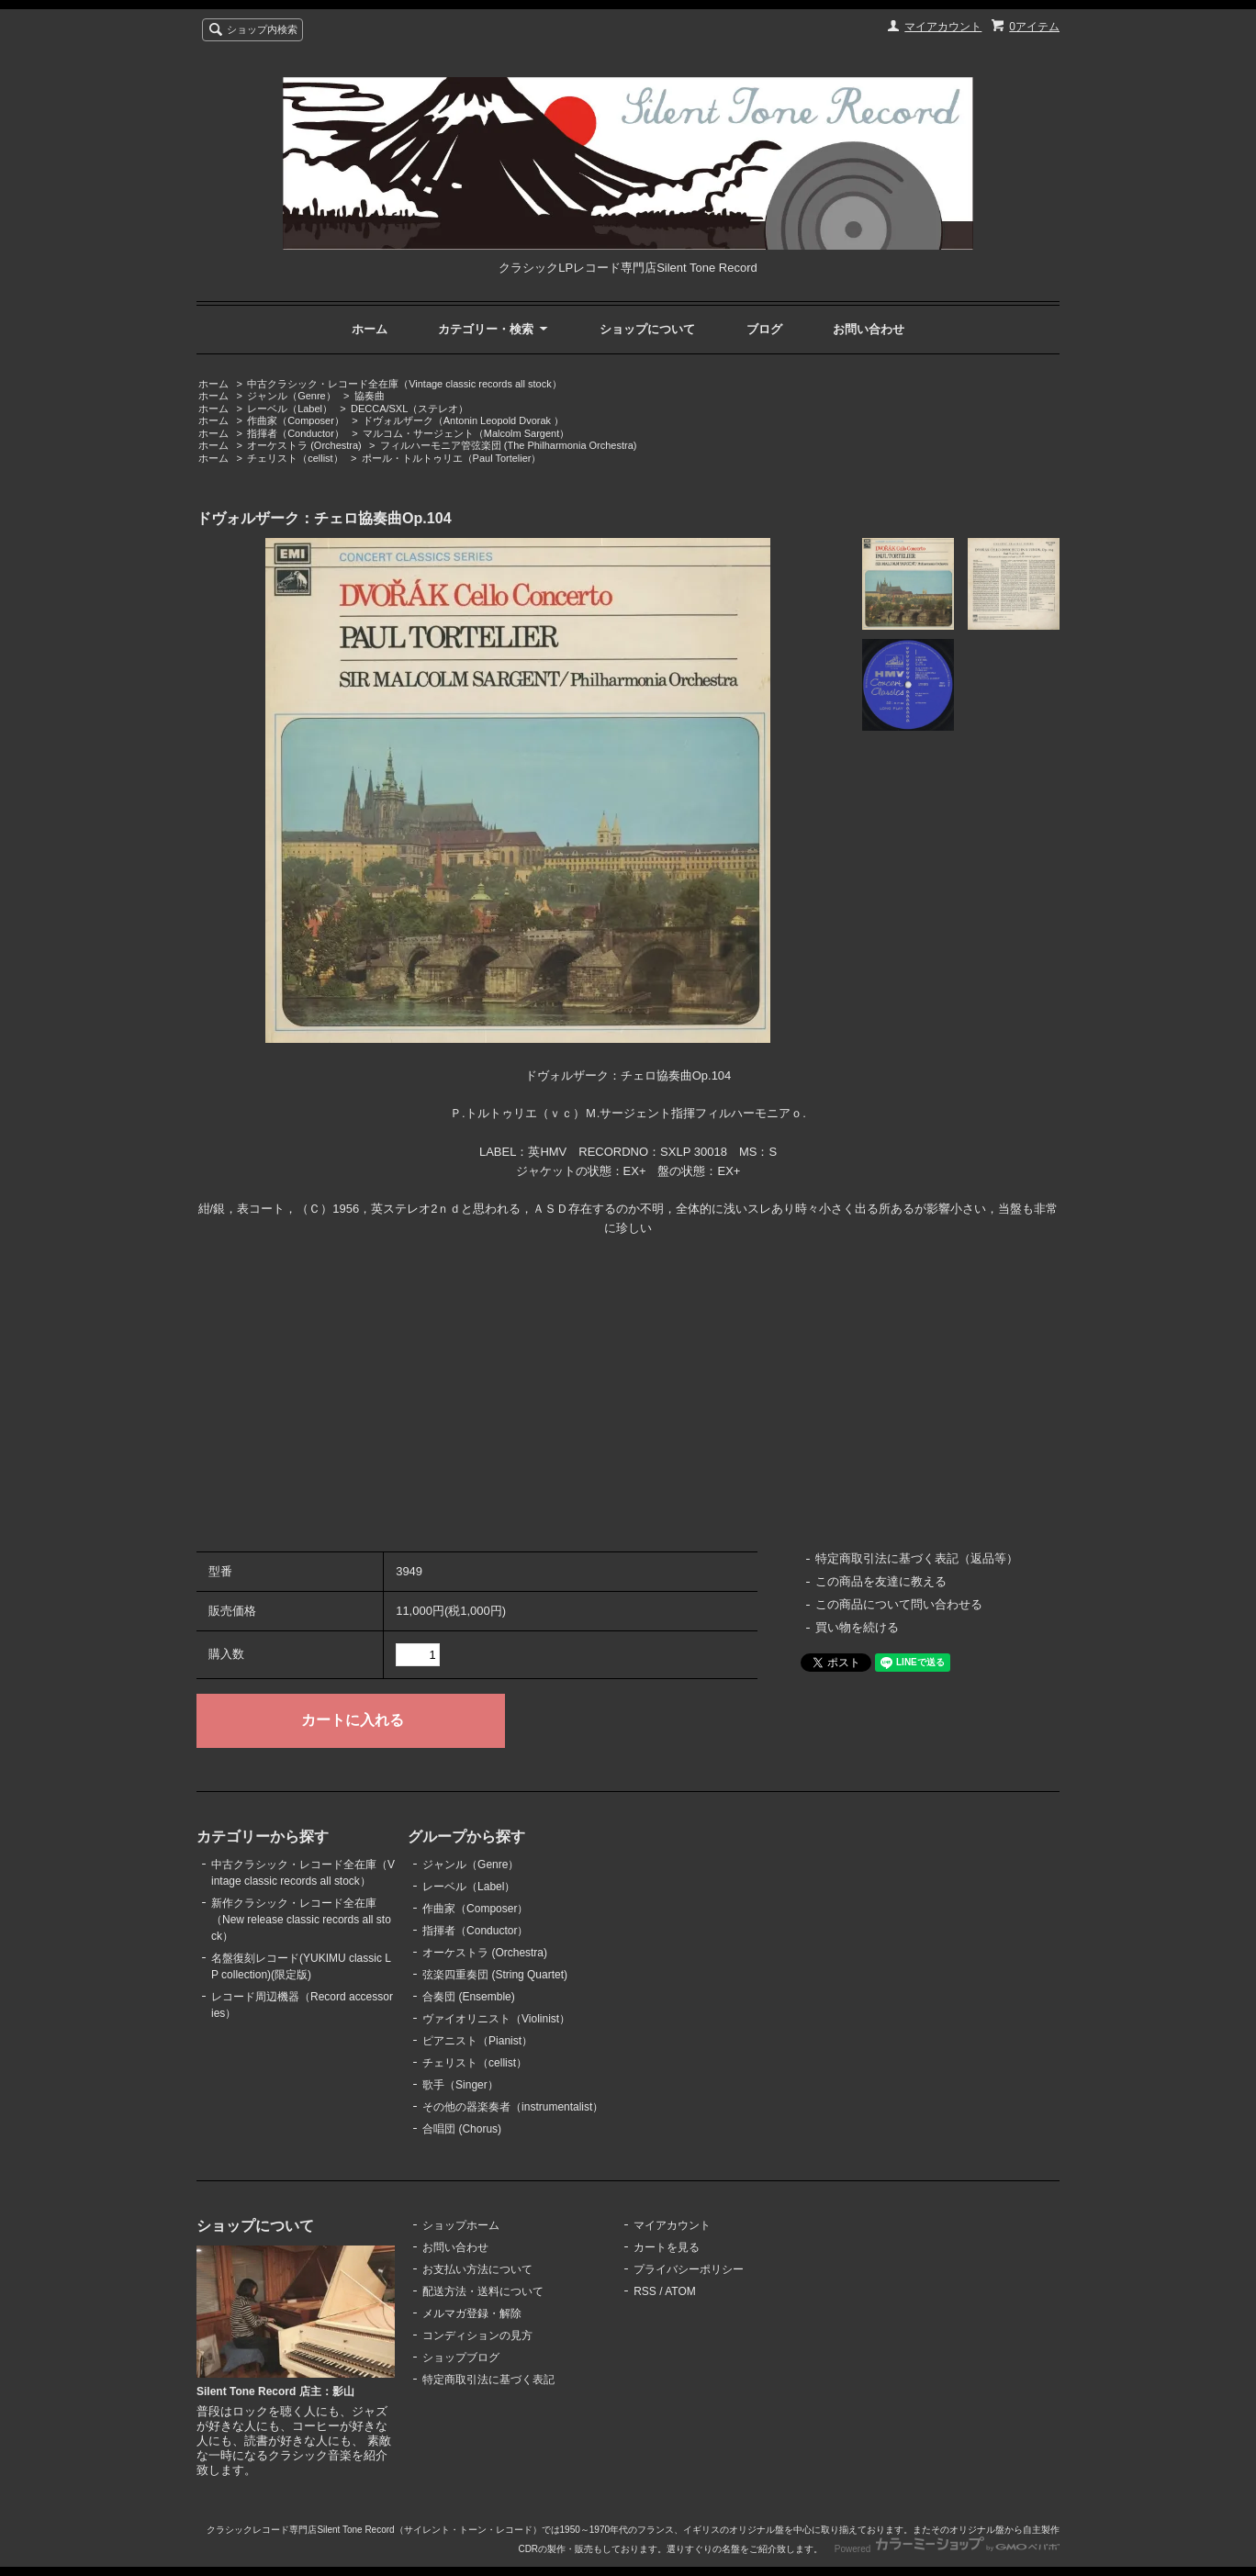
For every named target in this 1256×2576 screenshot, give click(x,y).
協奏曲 (369, 395)
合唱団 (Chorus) (461, 2128)
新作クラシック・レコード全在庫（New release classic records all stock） (301, 1920)
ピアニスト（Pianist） (477, 2040)
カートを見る (667, 2247)
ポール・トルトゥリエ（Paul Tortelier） (452, 458)
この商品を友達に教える (881, 1581)
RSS (645, 2291)
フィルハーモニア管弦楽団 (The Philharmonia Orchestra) (508, 445)
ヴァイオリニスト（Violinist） (496, 2018)
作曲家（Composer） (295, 420)
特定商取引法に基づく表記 (488, 2379)
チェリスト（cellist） (294, 458)
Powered (947, 2549)
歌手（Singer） (460, 2084)
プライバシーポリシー (689, 2269)
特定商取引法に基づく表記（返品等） (916, 1558)
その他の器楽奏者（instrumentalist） (512, 2106)
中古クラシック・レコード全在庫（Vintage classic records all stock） (404, 383)
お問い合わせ (868, 329)
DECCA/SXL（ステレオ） (409, 408)
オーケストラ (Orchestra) (304, 445)
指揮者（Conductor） (295, 433)
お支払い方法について (477, 2269)
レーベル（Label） (289, 408)
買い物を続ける (857, 1627)
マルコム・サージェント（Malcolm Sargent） (466, 433)
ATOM (680, 2291)
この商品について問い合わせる (898, 1604)
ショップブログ (460, 2357)
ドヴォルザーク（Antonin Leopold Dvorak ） (463, 420)
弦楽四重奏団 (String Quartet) (494, 1974)
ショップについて (647, 329)
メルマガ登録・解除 (471, 2313)
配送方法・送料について (483, 2291)
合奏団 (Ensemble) (468, 1996)
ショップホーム (460, 2225)
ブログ (764, 329)
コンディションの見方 (477, 2335)
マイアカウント (942, 26)
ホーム (369, 329)
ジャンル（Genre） (291, 395)
